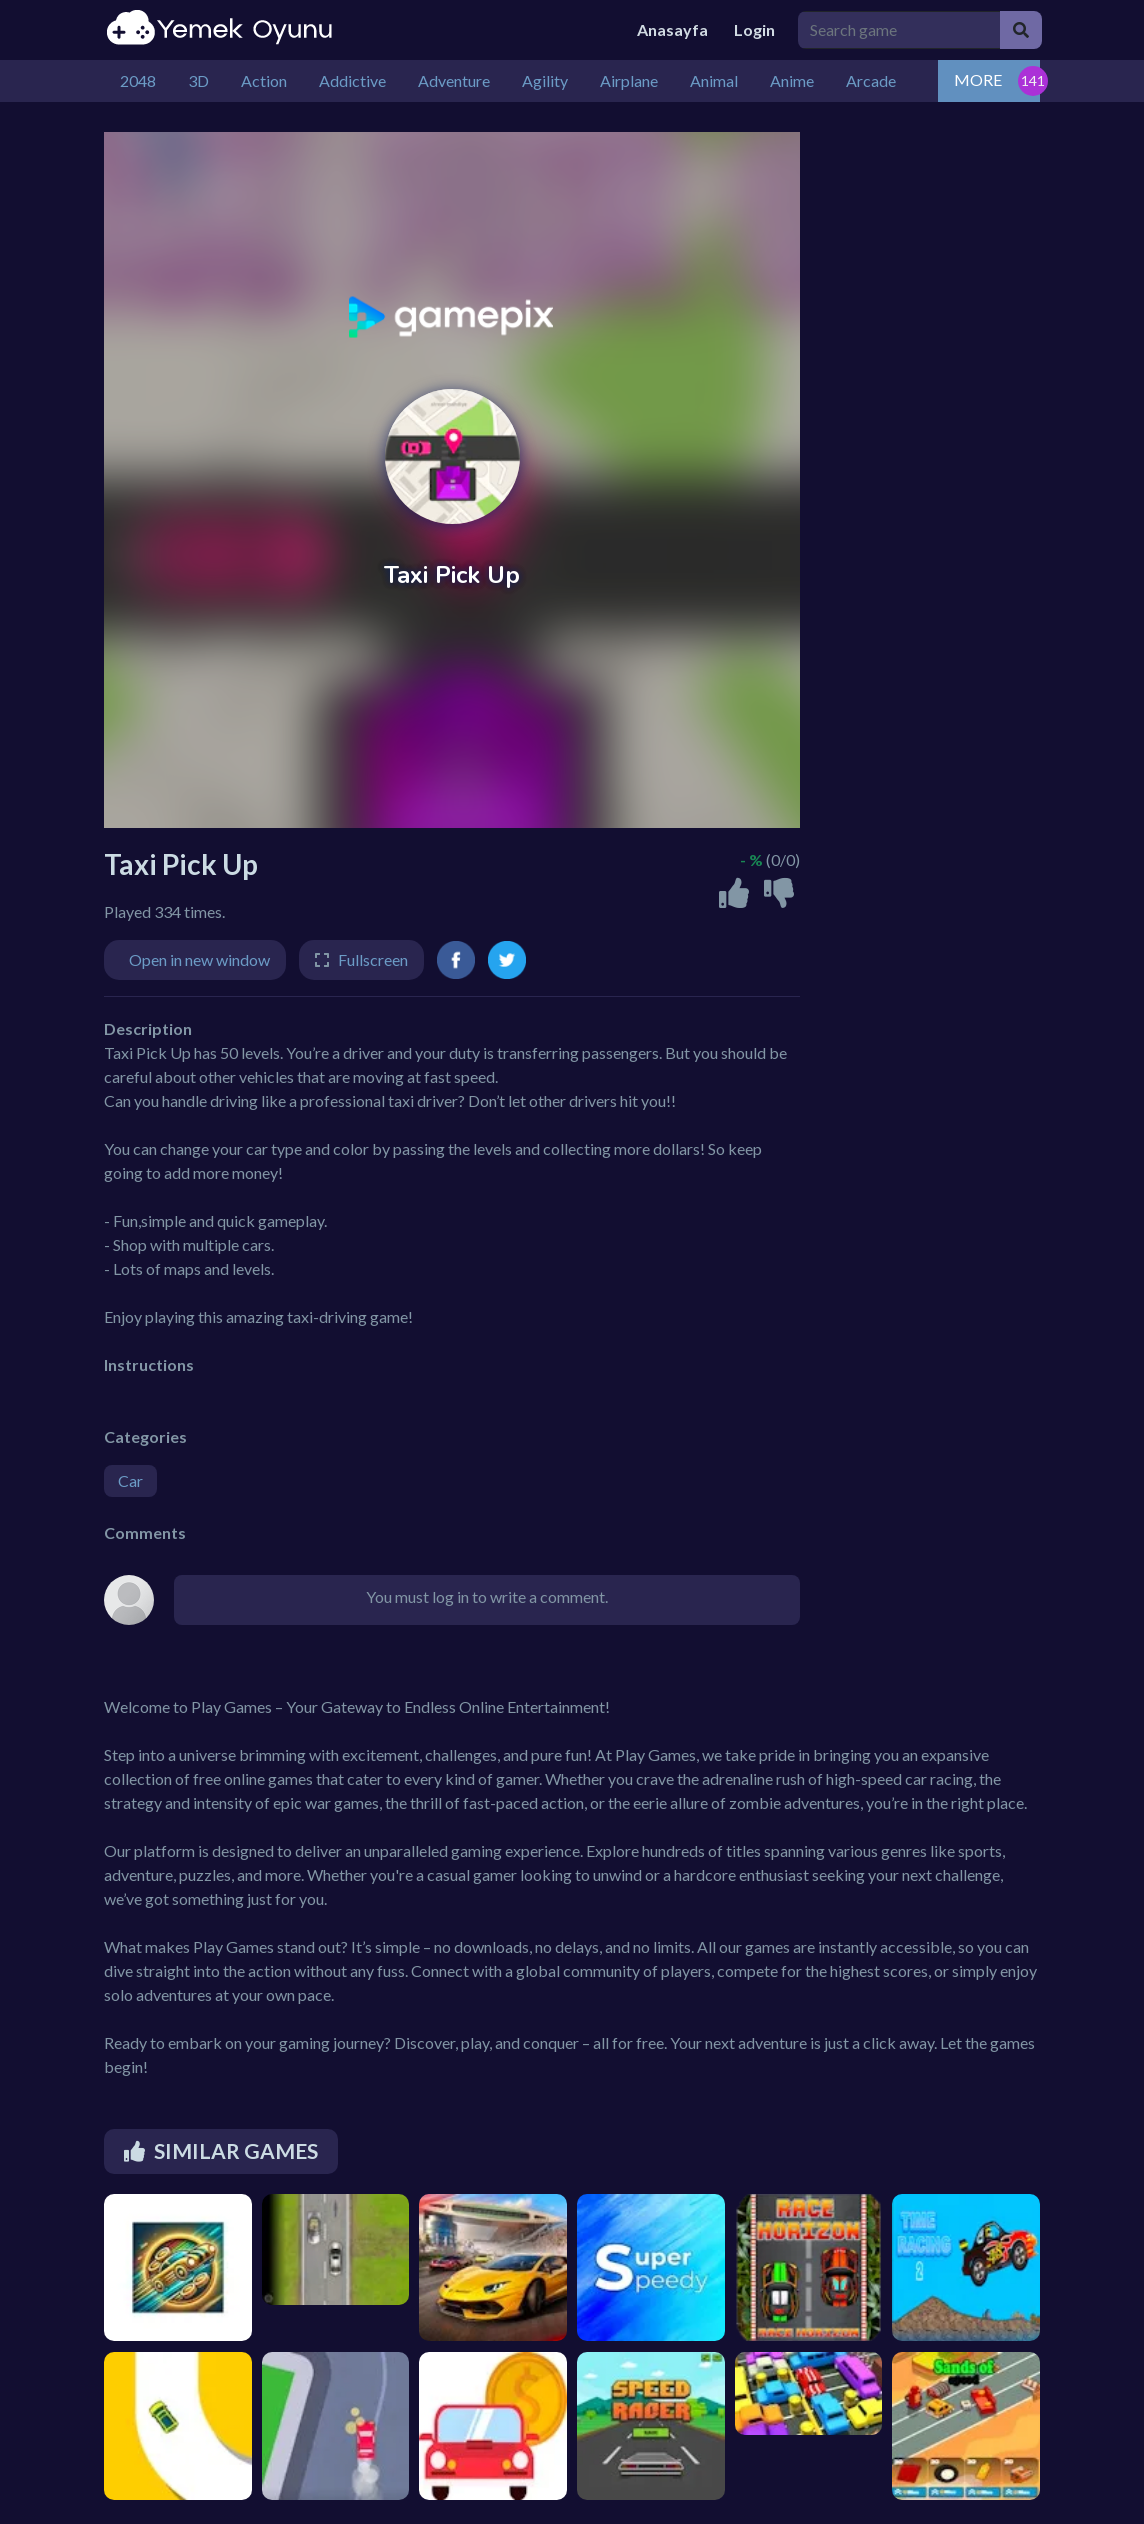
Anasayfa (672, 29)
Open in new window (199, 959)
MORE (978, 79)
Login (754, 29)
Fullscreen (373, 959)
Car (130, 1480)
